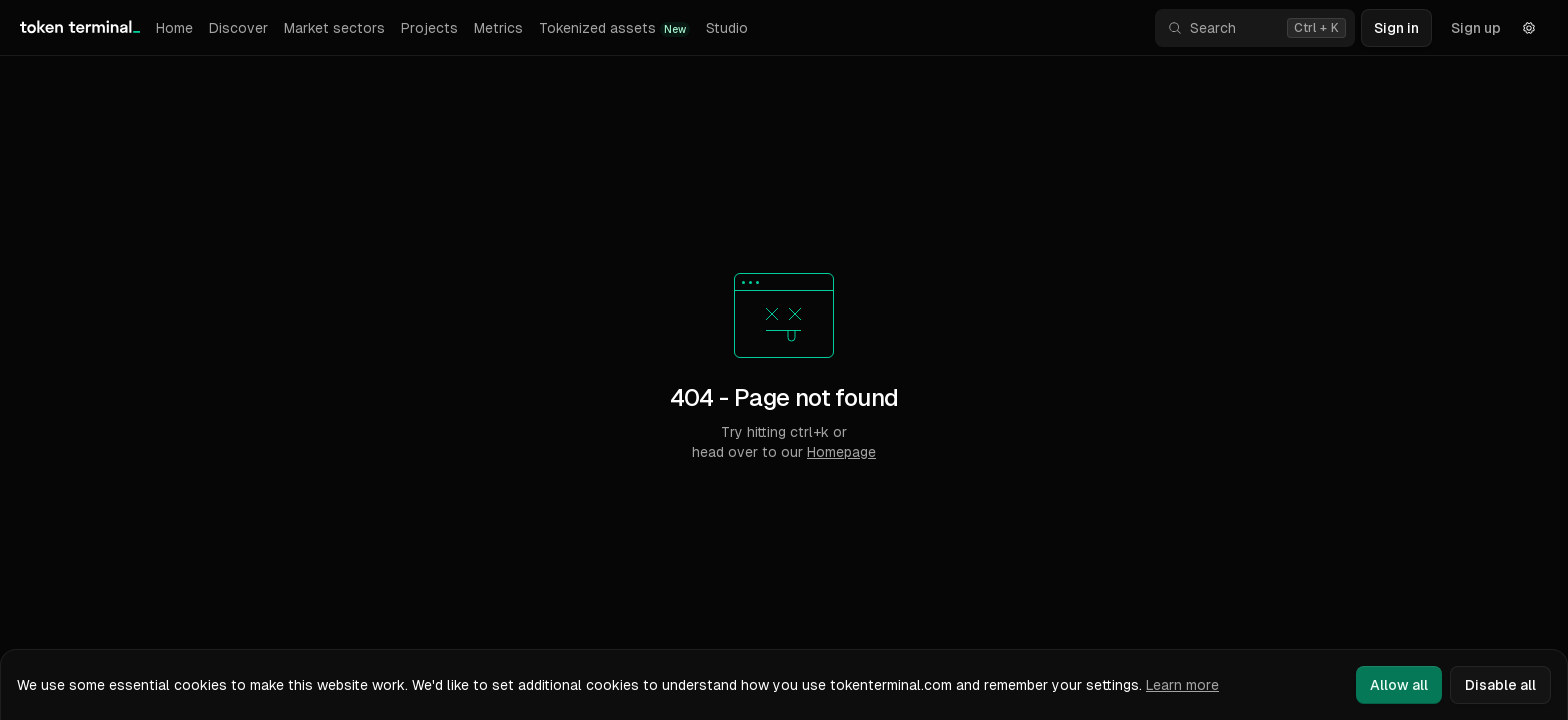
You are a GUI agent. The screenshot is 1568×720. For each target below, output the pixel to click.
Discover (238, 28)
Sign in (1396, 28)
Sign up (1476, 28)
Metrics (498, 28)
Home (174, 28)
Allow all (1399, 685)
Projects (429, 28)
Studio (727, 28)
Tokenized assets (614, 28)
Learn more (1182, 685)
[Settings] (1529, 28)
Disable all (1500, 685)
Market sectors (334, 28)
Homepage (841, 452)
